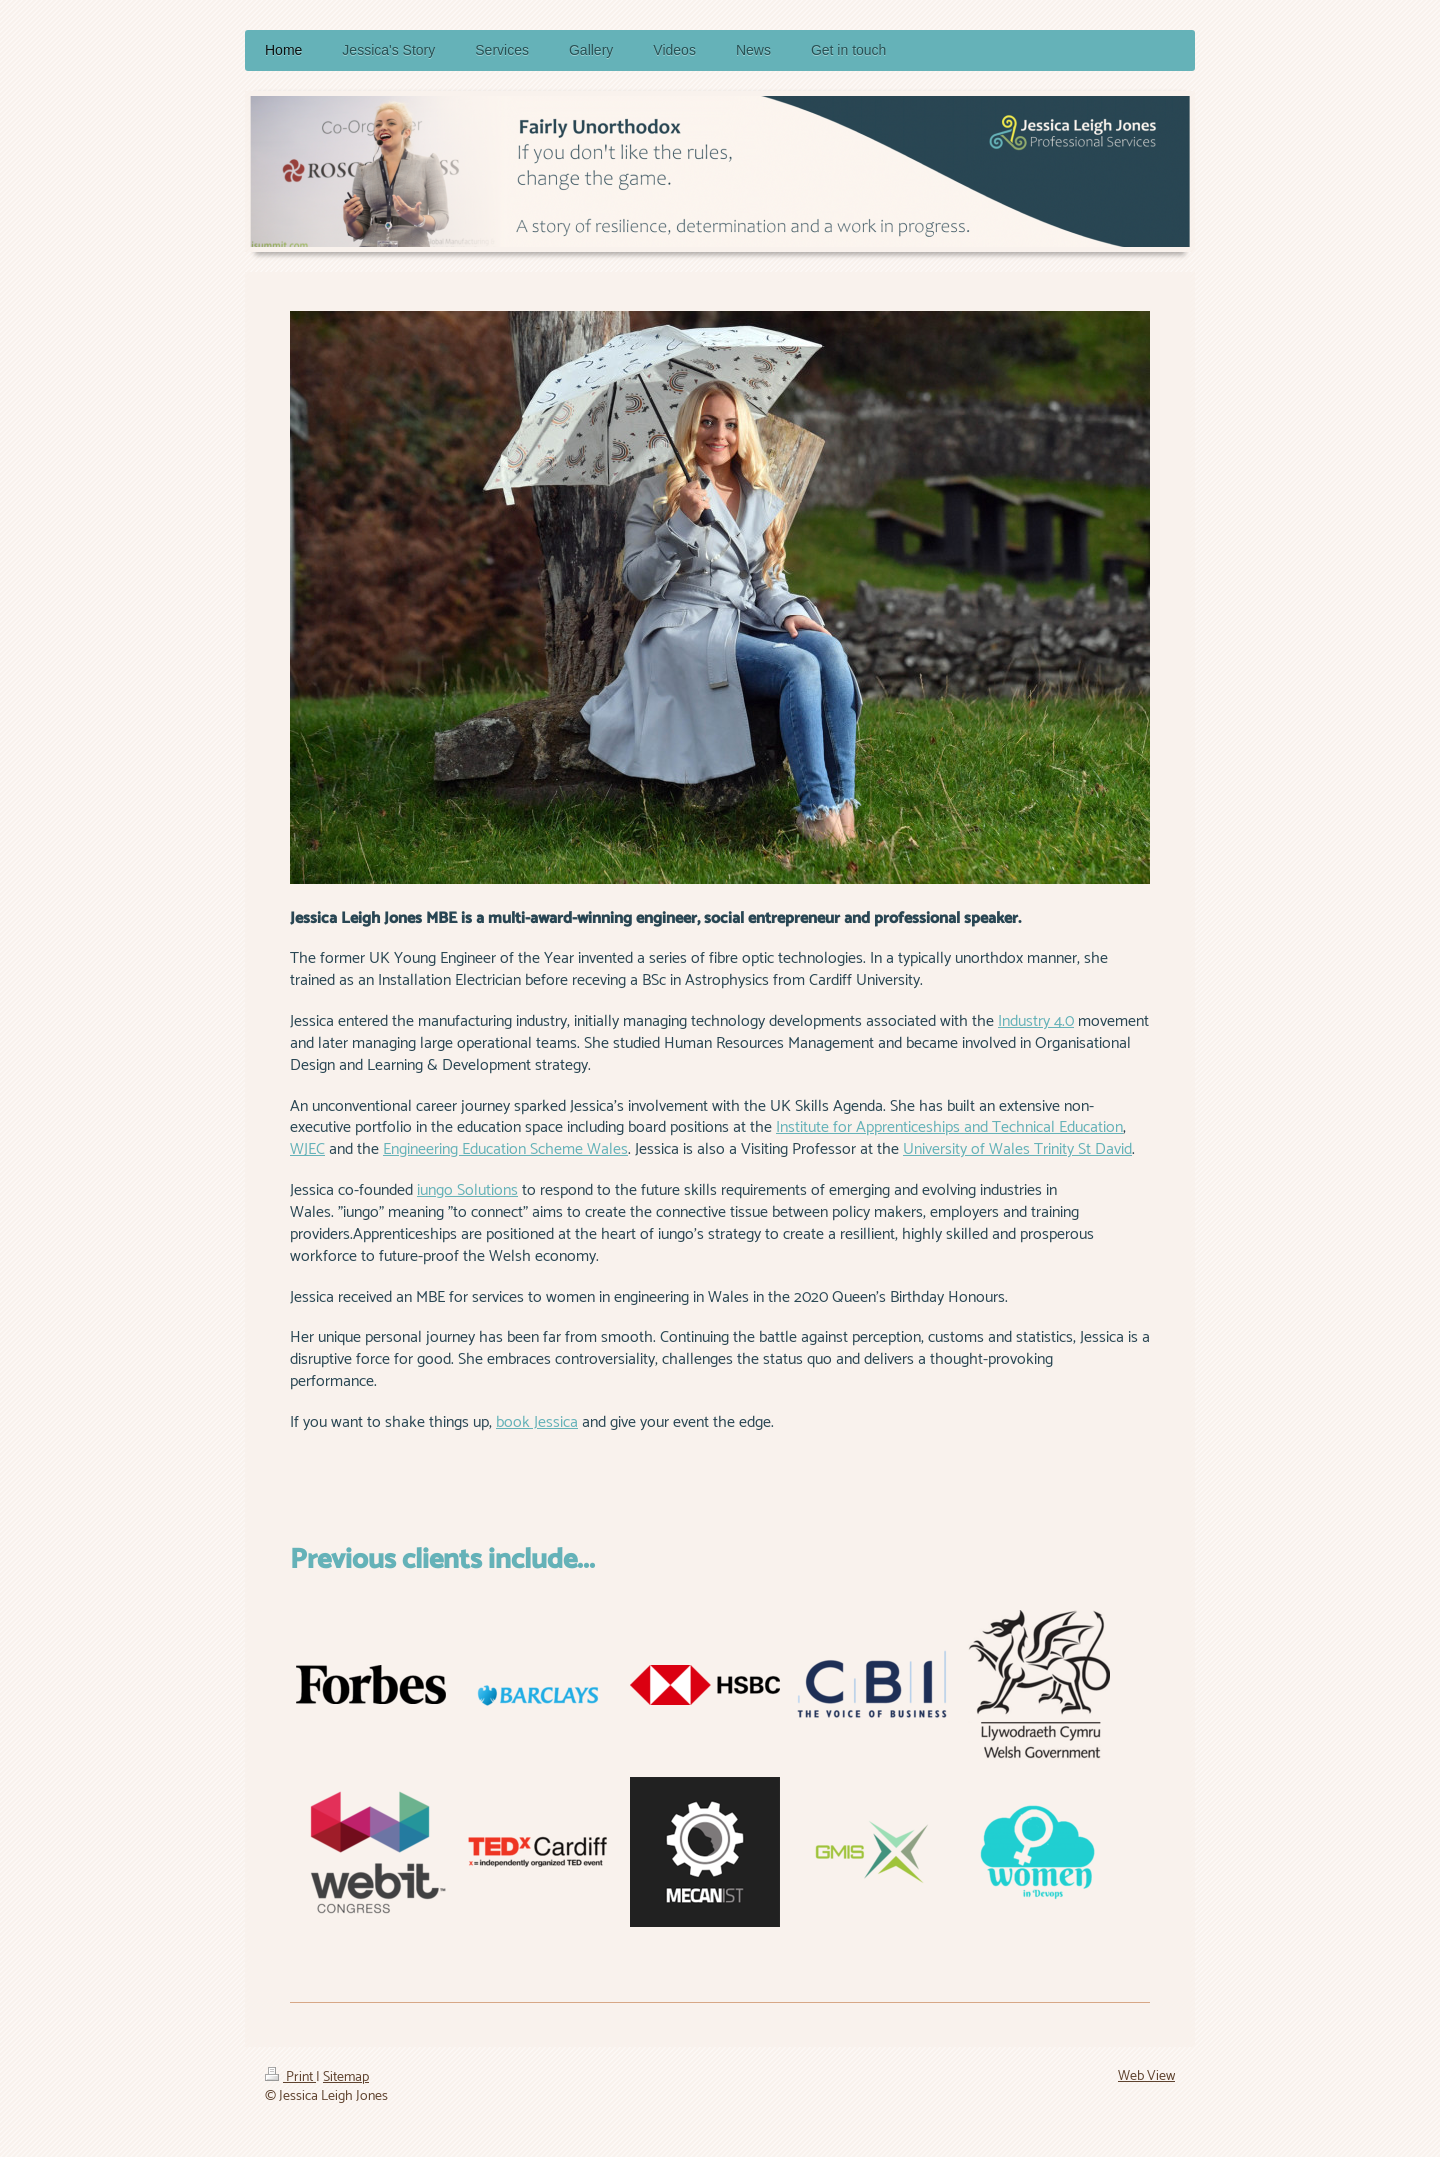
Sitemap (346, 2077)
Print (290, 2077)
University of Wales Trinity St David (1017, 1149)
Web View (1146, 2076)
